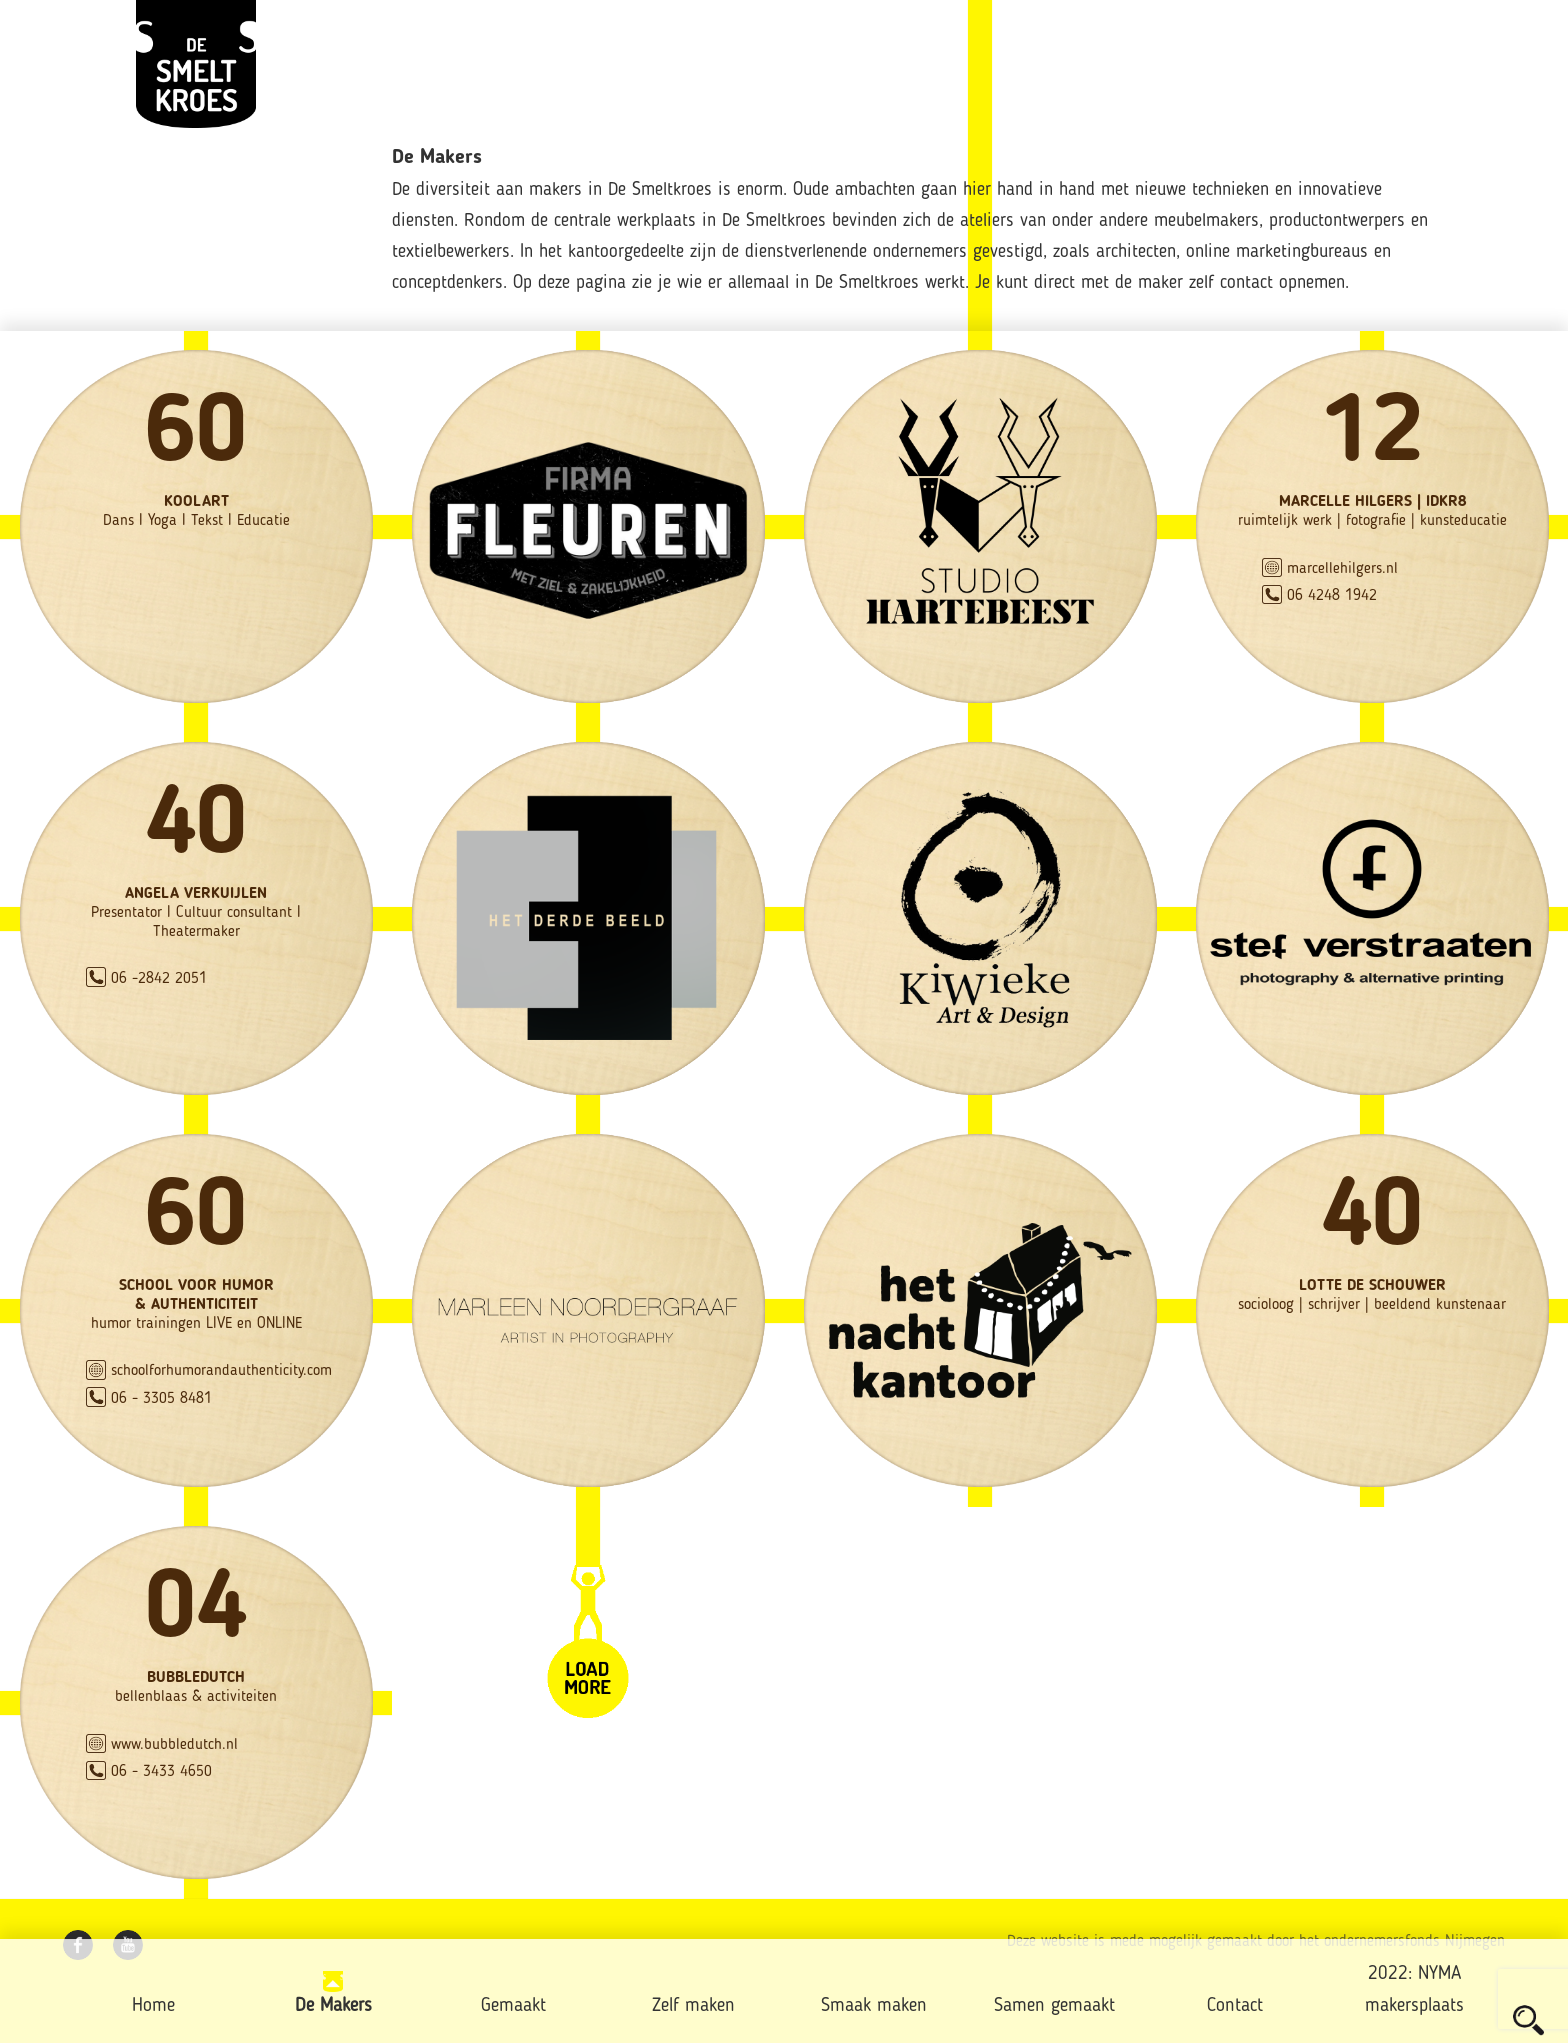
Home (153, 2006)
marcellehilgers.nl (1342, 569)
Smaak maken (874, 2006)
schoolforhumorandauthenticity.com (221, 1371)
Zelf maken (693, 2006)
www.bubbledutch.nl (174, 1745)
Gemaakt (513, 2006)
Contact (1235, 2006)
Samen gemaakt (1054, 2006)
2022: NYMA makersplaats (1414, 1990)
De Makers (333, 2006)
